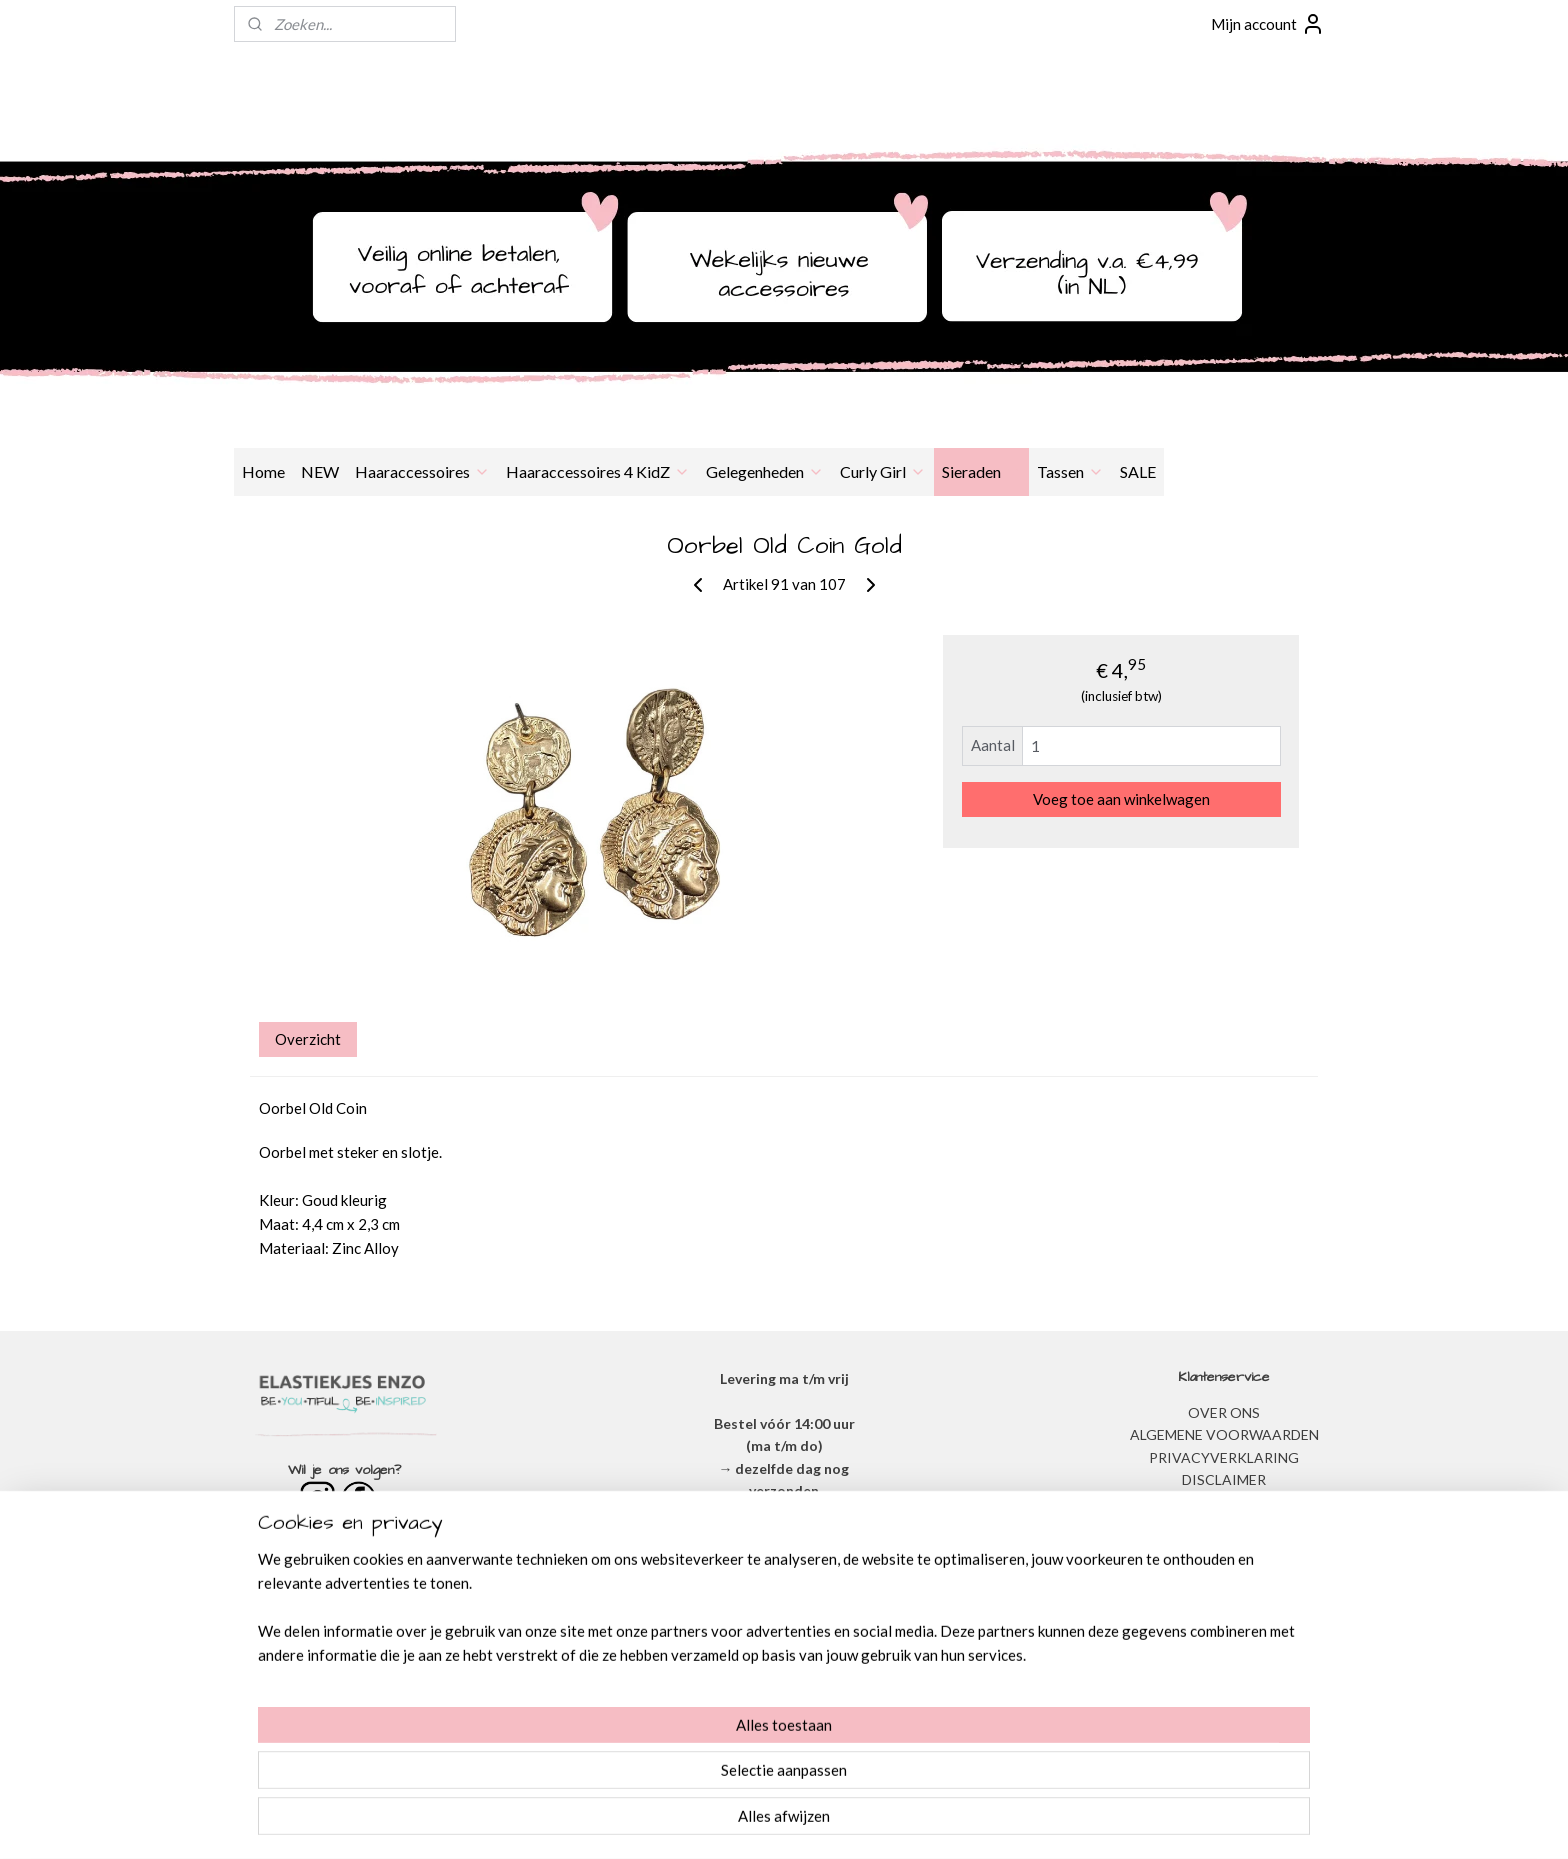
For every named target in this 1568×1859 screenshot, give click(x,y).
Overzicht (308, 1039)
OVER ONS (1224, 1412)
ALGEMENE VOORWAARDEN (1224, 1434)
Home (263, 471)
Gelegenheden (765, 471)
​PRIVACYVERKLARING (1224, 1457)
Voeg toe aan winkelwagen (1121, 799)
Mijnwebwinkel (988, 1822)
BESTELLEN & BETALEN (1224, 1546)
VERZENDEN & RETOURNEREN (1224, 1501)
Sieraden (981, 471)
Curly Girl (883, 471)
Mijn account (1268, 24)
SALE (1138, 471)
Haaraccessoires (422, 471)
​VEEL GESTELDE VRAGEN (1224, 1524)
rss (756, 1822)
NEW (320, 471)
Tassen (1070, 471)
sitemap (720, 1822)
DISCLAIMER (1224, 1479)
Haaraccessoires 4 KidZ (598, 471)
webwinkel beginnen (825, 1822)
